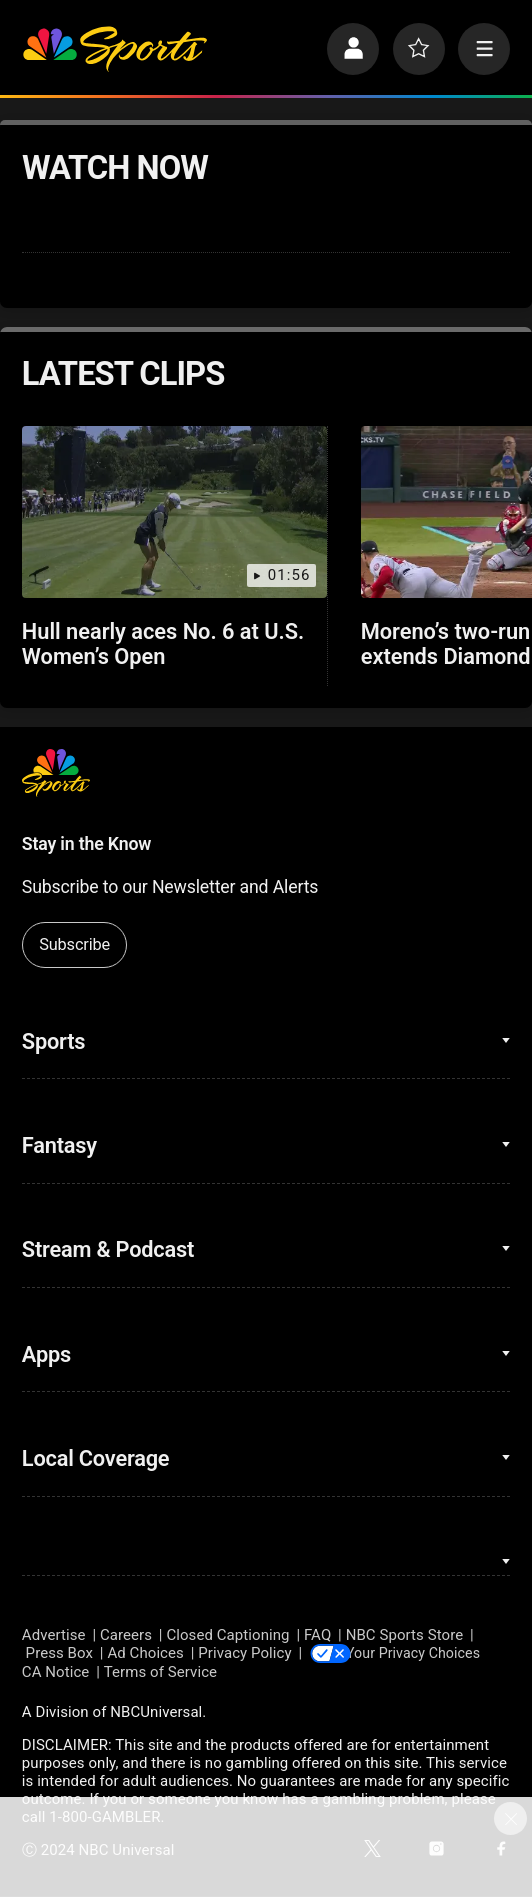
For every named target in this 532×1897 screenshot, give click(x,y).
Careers (126, 1635)
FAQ (317, 1635)
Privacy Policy (244, 1653)
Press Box (59, 1653)
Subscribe (74, 944)
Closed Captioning (227, 1635)
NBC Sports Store (405, 1635)
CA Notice (56, 1673)
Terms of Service (160, 1673)
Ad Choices (145, 1653)
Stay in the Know (86, 844)
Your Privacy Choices (426, 1653)
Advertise (54, 1635)
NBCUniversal (156, 1713)
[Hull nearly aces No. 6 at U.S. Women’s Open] (174, 511)
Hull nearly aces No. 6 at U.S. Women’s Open (163, 644)
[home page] (115, 49)
